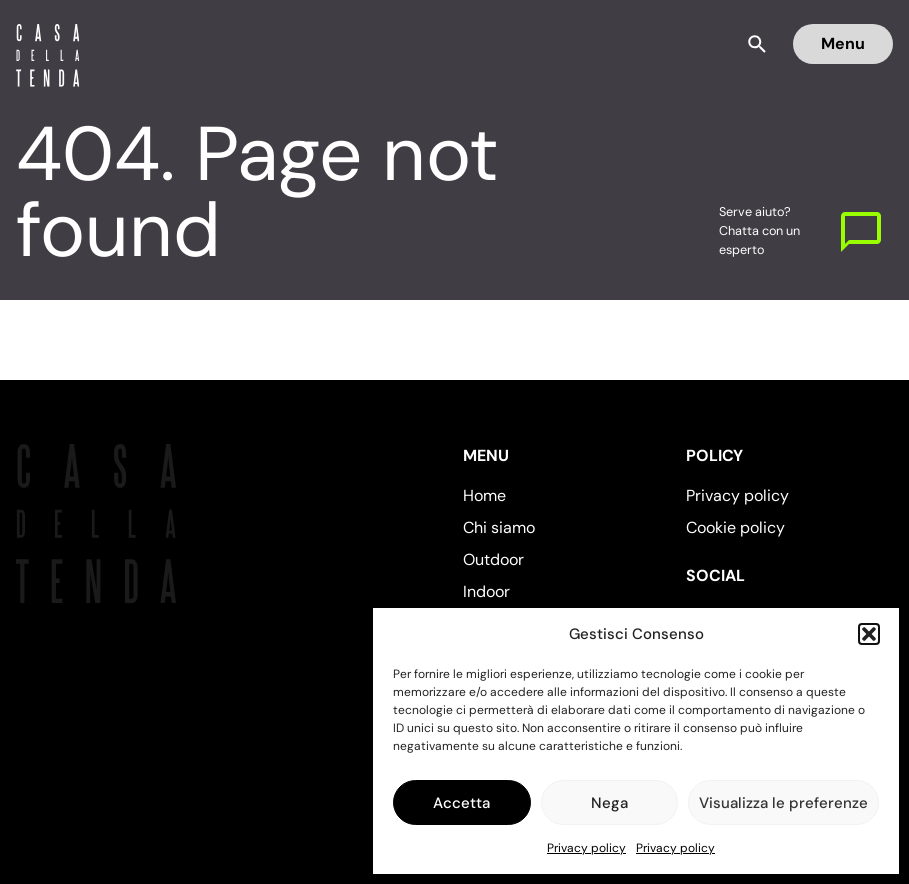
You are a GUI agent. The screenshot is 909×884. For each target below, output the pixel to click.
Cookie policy (735, 527)
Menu (843, 43)
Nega (609, 803)
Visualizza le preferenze (783, 803)
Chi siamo (499, 527)
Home (484, 495)
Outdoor (493, 559)
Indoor (486, 591)
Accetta (461, 803)
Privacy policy (586, 848)
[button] (869, 634)
